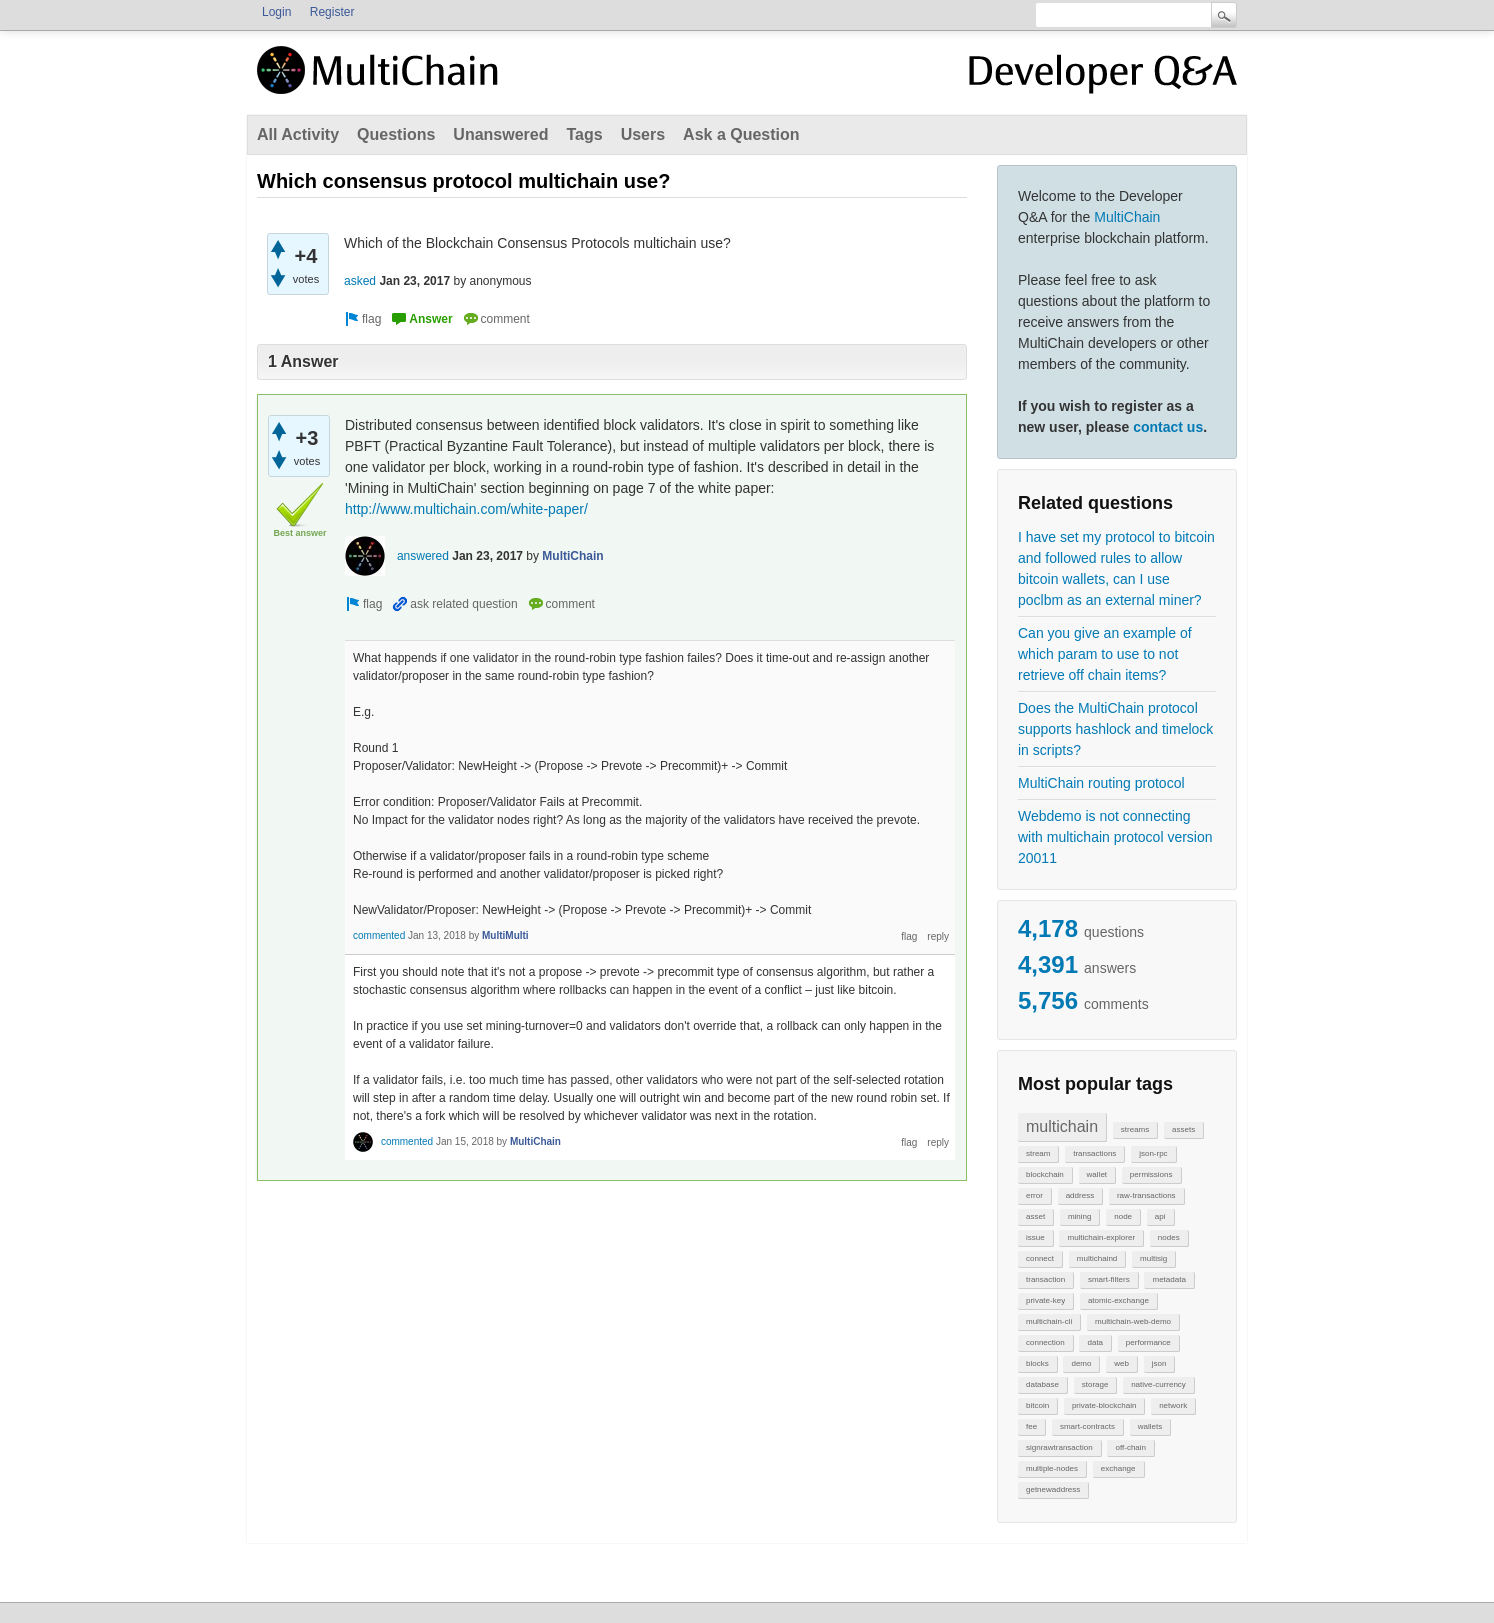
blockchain (1045, 1174)
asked (360, 281)
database (1042, 1384)
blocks (1037, 1363)
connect (1040, 1258)
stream (1038, 1153)
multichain (1062, 1126)
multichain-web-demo (1133, 1321)
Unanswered (500, 134)
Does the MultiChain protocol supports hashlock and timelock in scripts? (1115, 729)
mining (1080, 1216)
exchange (1118, 1468)
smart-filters (1109, 1279)
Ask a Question (741, 134)
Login (276, 12)
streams (1135, 1129)
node (1123, 1216)
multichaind (1097, 1258)
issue (1035, 1237)
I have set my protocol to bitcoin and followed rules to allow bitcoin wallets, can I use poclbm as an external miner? (1116, 568)
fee (1031, 1426)
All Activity (298, 134)
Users (643, 134)
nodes (1169, 1237)
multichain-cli (1049, 1321)
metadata (1168, 1279)
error (1034, 1195)
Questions (396, 134)
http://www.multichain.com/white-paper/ (466, 509)
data (1095, 1342)
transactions (1094, 1153)
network (1173, 1405)
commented (379, 935)
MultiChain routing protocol (1101, 783)
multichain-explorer (1101, 1237)
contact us (1168, 427)
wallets (1150, 1426)
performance (1148, 1342)
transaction (1045, 1279)
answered (423, 556)
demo (1081, 1363)
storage (1095, 1384)
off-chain (1130, 1447)
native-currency (1158, 1384)
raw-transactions (1146, 1195)
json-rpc (1153, 1153)
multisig (1153, 1258)
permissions (1151, 1174)
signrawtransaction (1059, 1447)
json (1159, 1363)
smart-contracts (1087, 1426)
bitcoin (1037, 1405)
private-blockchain (1104, 1405)
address (1080, 1195)
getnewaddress (1053, 1489)
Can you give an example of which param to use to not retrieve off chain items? (1105, 654)
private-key (1045, 1300)
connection (1045, 1342)
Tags (584, 134)
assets (1183, 1129)
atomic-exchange (1118, 1300)
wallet (1097, 1174)
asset (1035, 1216)
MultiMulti (505, 935)
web (1121, 1363)
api (1160, 1216)
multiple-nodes (1052, 1468)
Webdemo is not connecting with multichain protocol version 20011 (1115, 837)
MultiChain (1127, 217)
